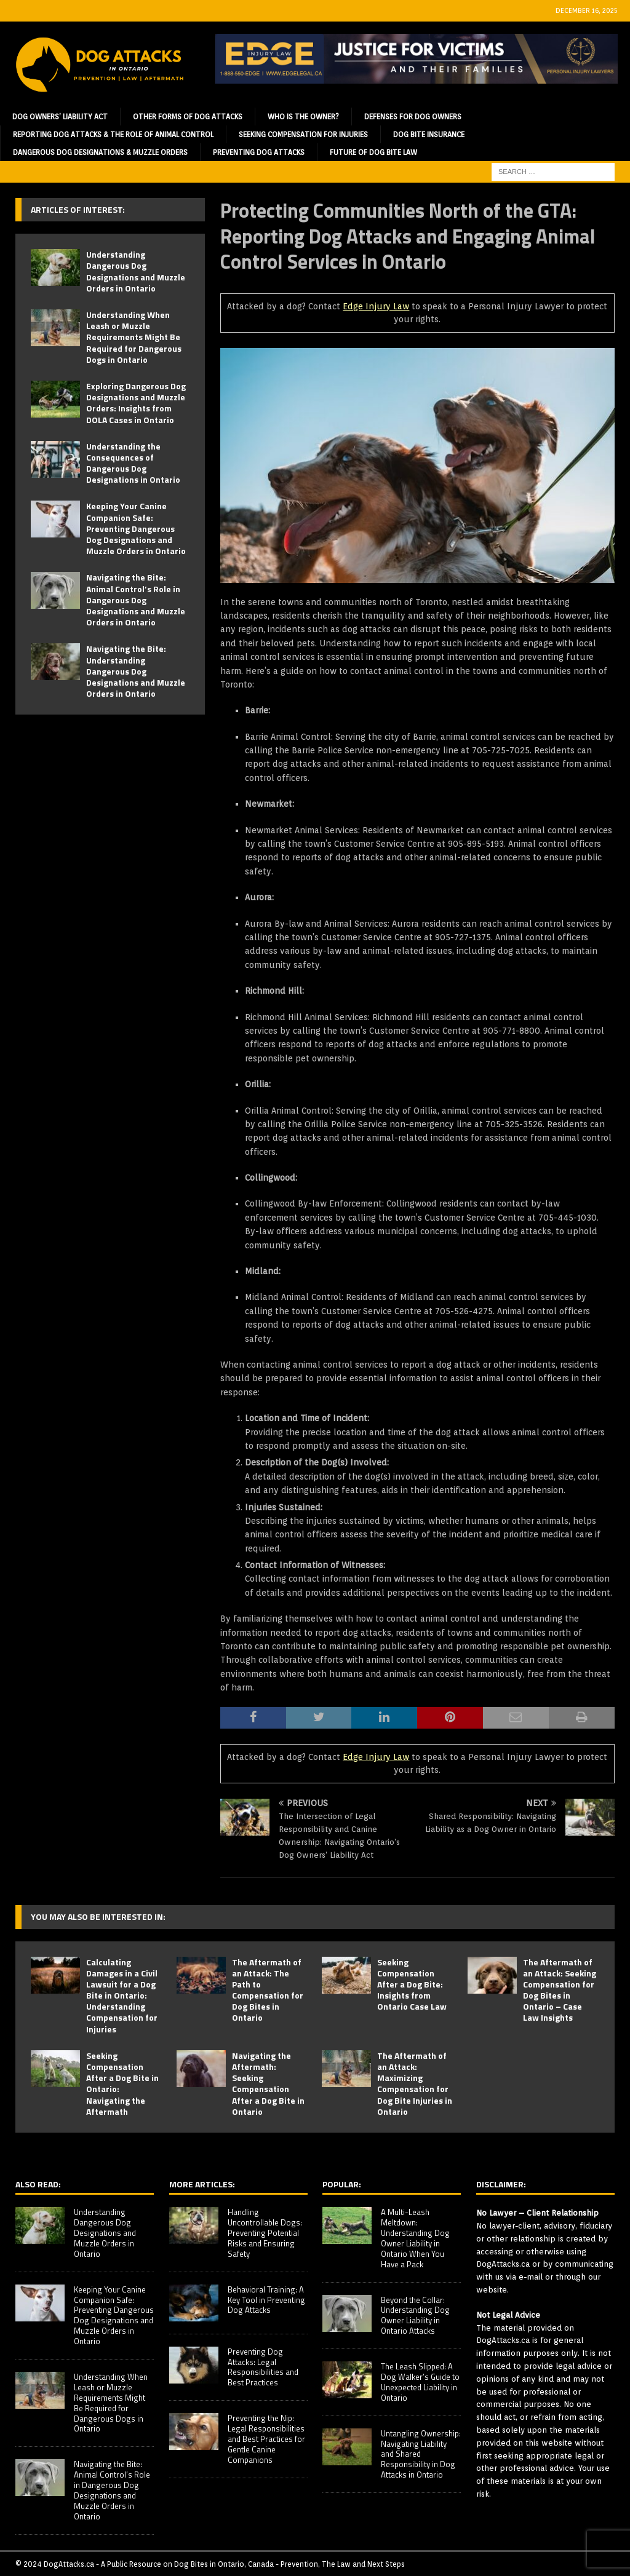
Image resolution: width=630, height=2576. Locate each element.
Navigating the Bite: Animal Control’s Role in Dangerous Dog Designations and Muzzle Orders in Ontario (135, 599)
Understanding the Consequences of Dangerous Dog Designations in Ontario (133, 463)
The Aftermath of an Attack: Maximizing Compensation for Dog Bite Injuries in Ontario (414, 2083)
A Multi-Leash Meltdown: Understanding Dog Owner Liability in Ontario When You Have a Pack (415, 2238)
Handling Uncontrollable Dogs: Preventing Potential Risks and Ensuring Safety (265, 2233)
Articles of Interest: (78, 209)
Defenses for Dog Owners (412, 116)
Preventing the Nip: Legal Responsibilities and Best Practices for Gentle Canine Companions (266, 2439)
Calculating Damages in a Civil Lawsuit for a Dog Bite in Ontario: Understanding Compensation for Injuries (122, 1995)
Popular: (341, 2184)
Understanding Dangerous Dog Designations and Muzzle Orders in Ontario (135, 271)
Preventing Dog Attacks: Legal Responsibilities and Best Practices (263, 2367)
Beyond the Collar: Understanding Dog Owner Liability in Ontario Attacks (415, 2315)
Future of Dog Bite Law (373, 152)
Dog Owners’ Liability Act (60, 116)
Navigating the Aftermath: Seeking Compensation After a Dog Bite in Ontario (268, 2083)
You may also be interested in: (98, 1916)
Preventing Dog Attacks (259, 152)
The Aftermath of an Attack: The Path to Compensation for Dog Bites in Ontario (267, 1990)
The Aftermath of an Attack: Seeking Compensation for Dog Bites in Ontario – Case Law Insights (559, 1990)
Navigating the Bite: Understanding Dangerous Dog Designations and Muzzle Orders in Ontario (135, 671)
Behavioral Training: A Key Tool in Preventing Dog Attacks (266, 2299)
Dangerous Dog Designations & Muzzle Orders (100, 152)
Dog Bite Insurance (429, 134)
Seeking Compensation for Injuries (303, 134)
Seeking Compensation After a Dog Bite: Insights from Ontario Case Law (412, 1984)
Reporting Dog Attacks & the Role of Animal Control (113, 134)
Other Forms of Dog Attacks (187, 116)
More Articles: (202, 2184)
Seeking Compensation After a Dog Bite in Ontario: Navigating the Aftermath (122, 2083)
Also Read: (38, 2184)
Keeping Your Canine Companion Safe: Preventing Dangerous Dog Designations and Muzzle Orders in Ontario (136, 528)
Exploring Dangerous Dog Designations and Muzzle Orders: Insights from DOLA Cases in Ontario (136, 402)
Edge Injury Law (376, 306)
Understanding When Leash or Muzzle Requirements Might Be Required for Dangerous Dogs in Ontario (133, 337)
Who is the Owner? (303, 116)
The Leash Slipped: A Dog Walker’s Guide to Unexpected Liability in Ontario (420, 2382)
